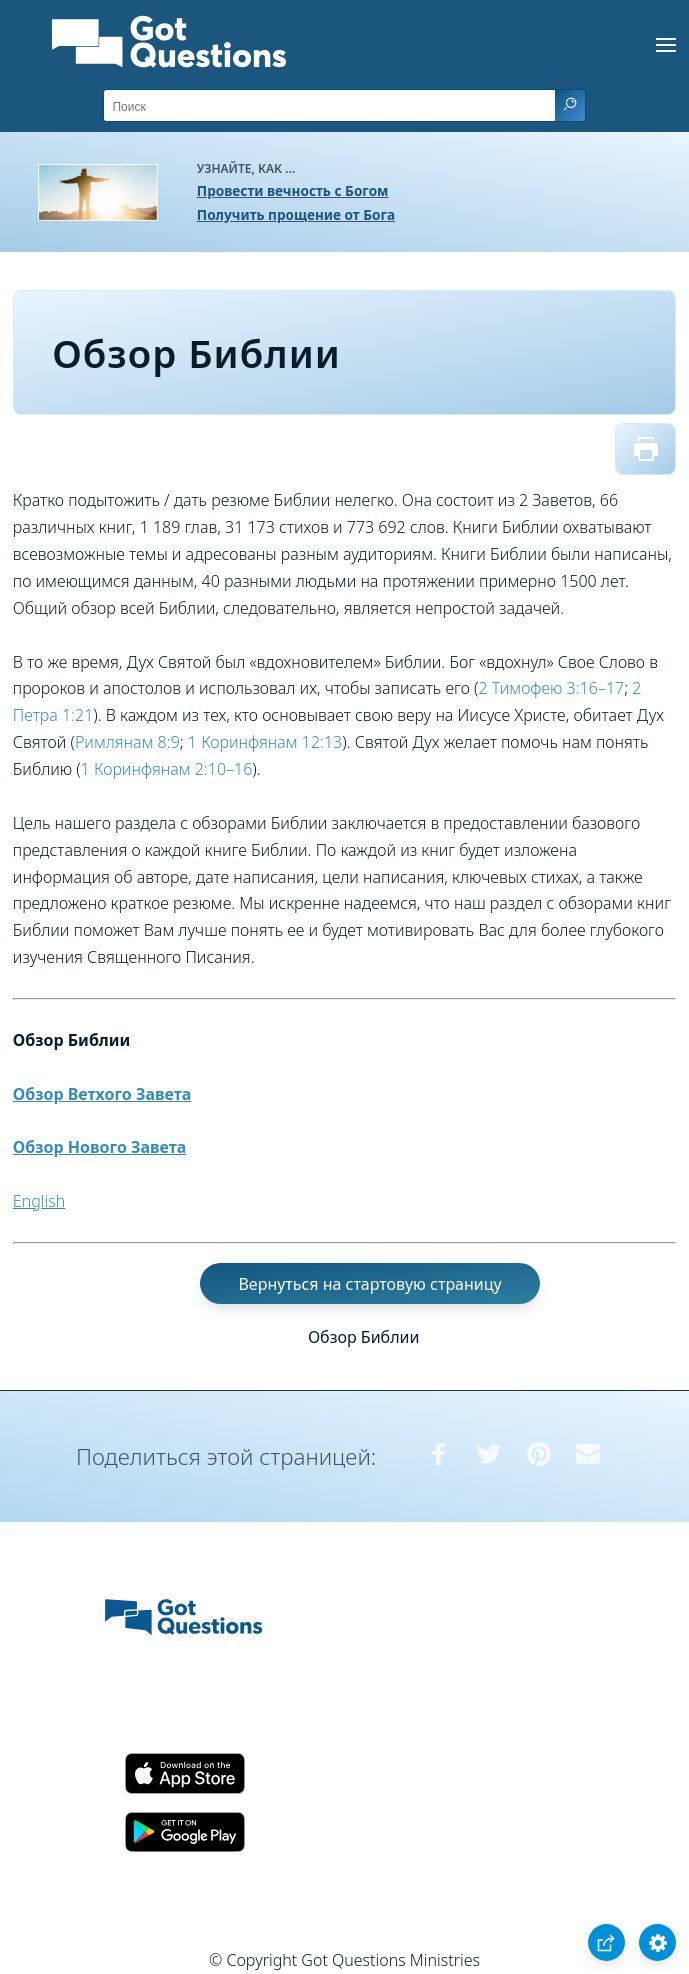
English (39, 1201)
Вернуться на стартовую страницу (369, 1284)
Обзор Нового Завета (100, 1147)
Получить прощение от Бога (296, 214)
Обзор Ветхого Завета (102, 1094)
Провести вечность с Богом (293, 190)
